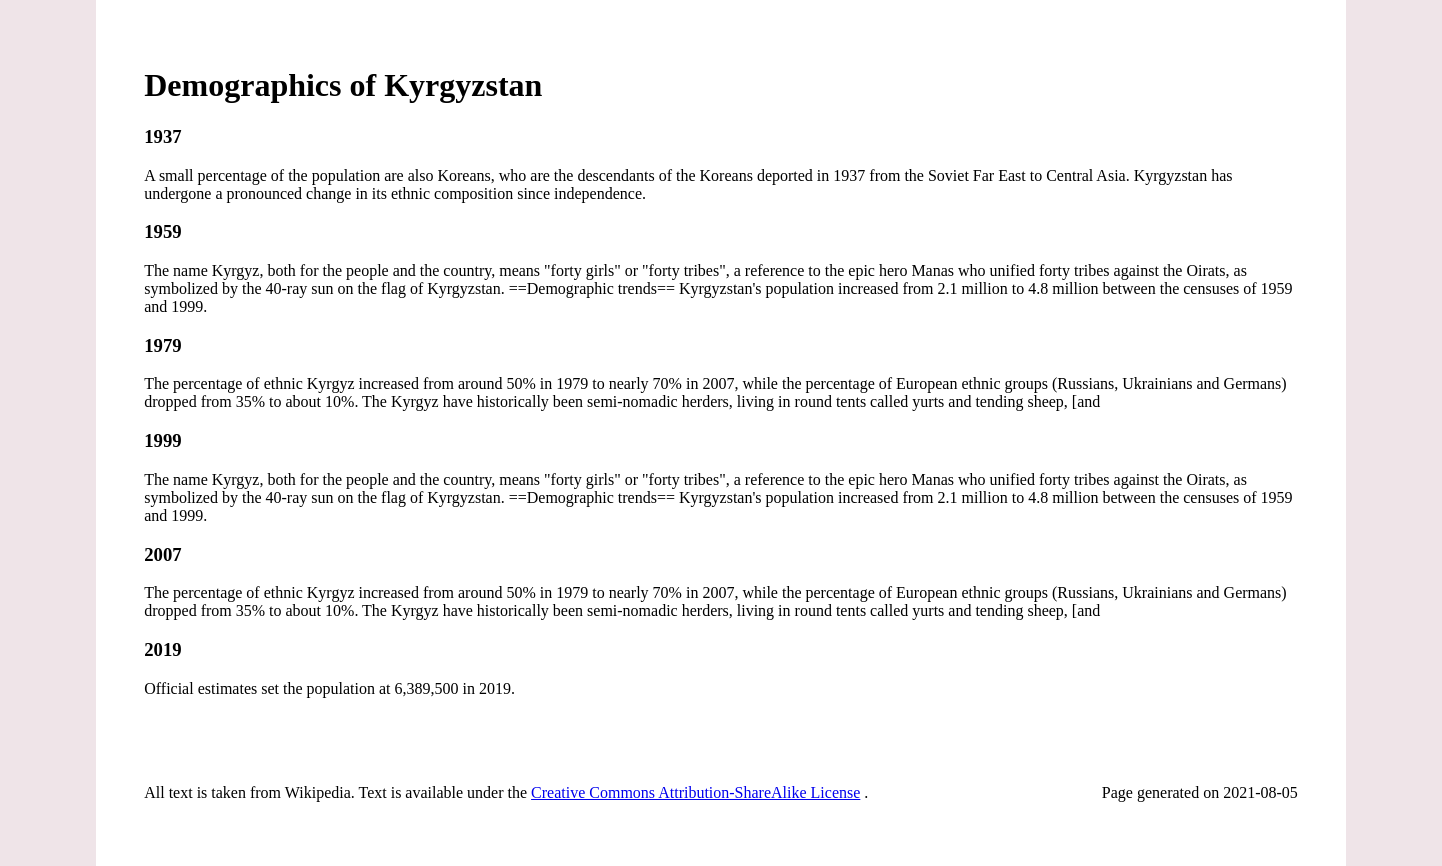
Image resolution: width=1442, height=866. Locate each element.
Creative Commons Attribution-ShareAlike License (695, 792)
